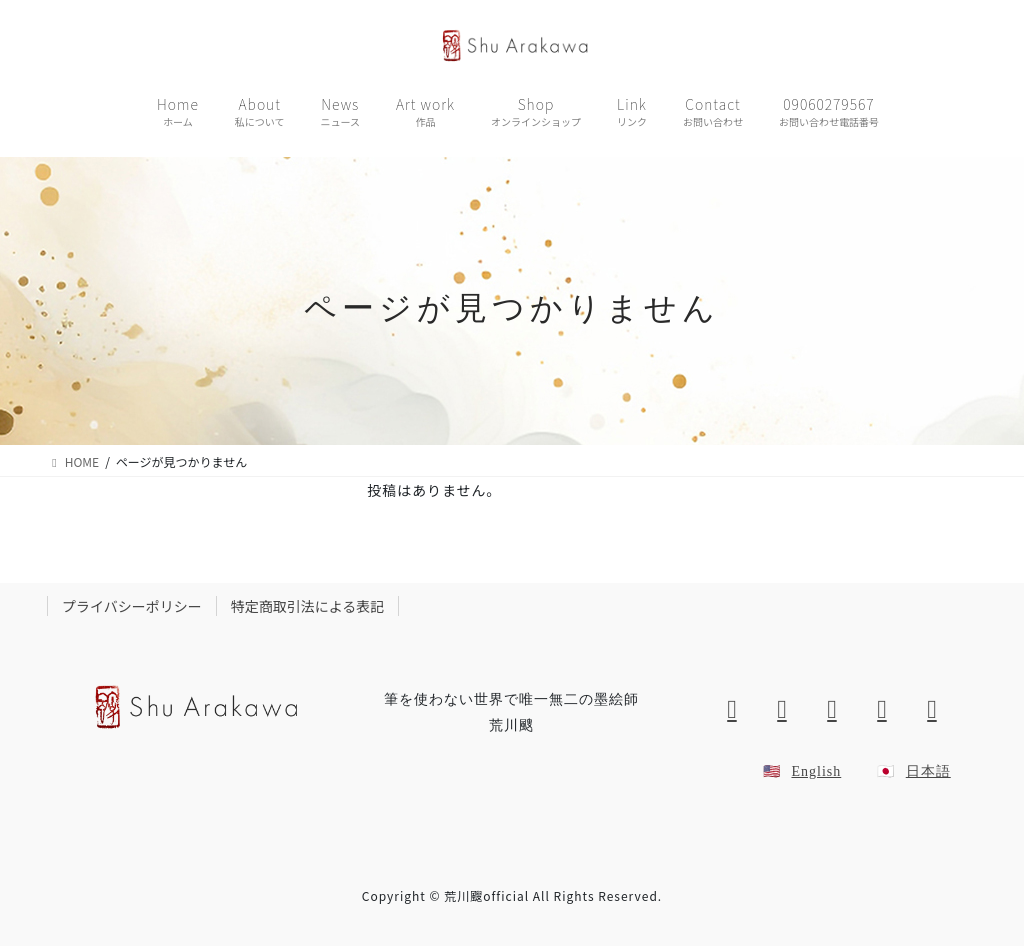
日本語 (928, 771)
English (816, 771)
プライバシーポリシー (132, 606)
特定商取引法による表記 (308, 606)
